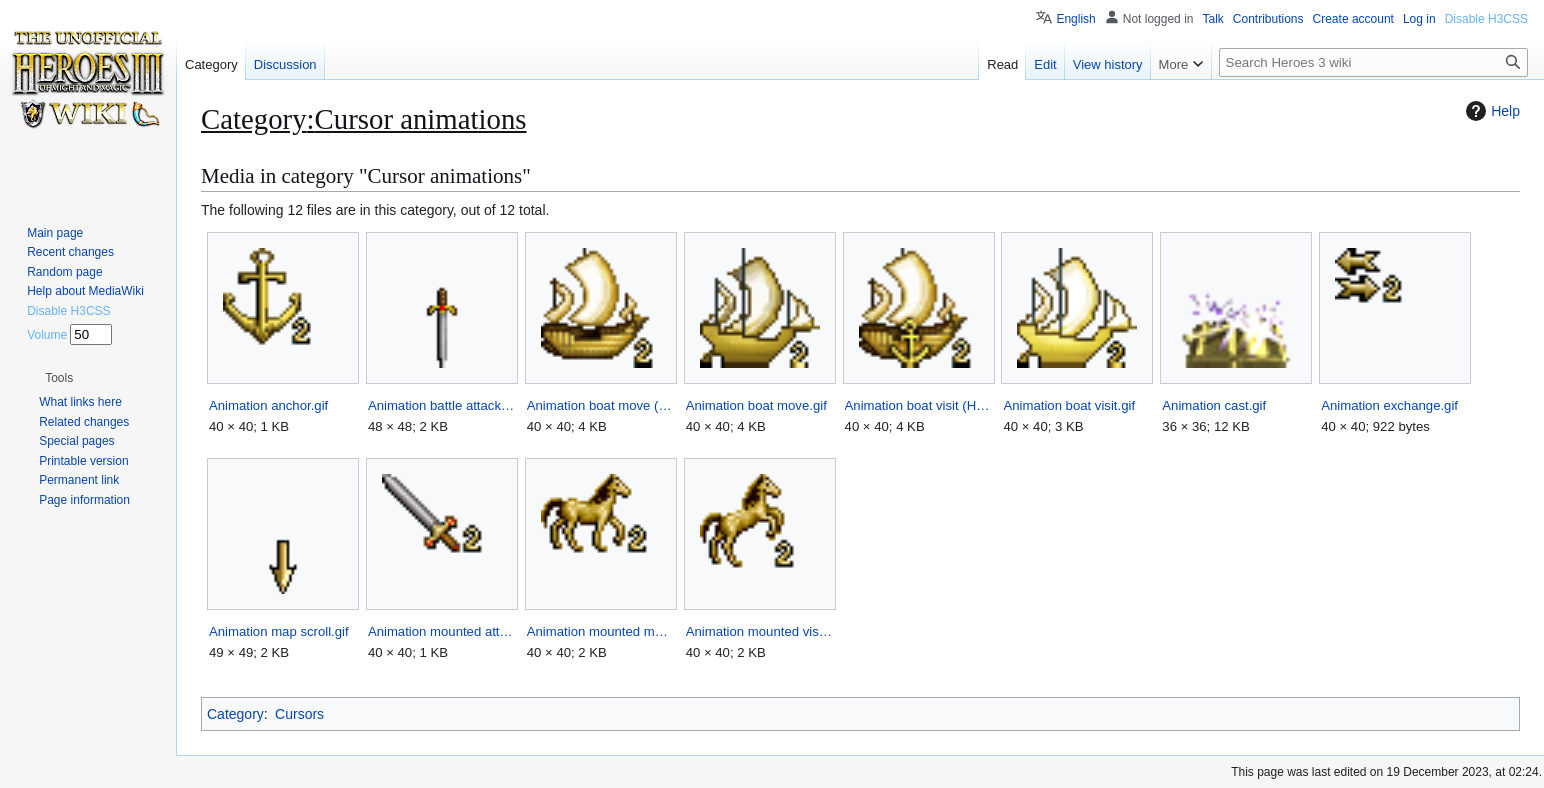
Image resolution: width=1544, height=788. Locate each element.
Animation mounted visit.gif (759, 631)
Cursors (299, 714)
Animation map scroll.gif (279, 631)
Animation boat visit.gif (1069, 405)
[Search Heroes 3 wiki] (1373, 62)
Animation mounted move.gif (600, 631)
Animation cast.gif (1214, 405)
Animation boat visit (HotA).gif (918, 405)
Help (1490, 111)
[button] (59, 378)
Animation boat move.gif (756, 405)
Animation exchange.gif (1389, 405)
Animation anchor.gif (268, 405)
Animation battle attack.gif (441, 405)
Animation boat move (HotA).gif (600, 405)
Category (235, 714)
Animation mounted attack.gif (441, 631)
